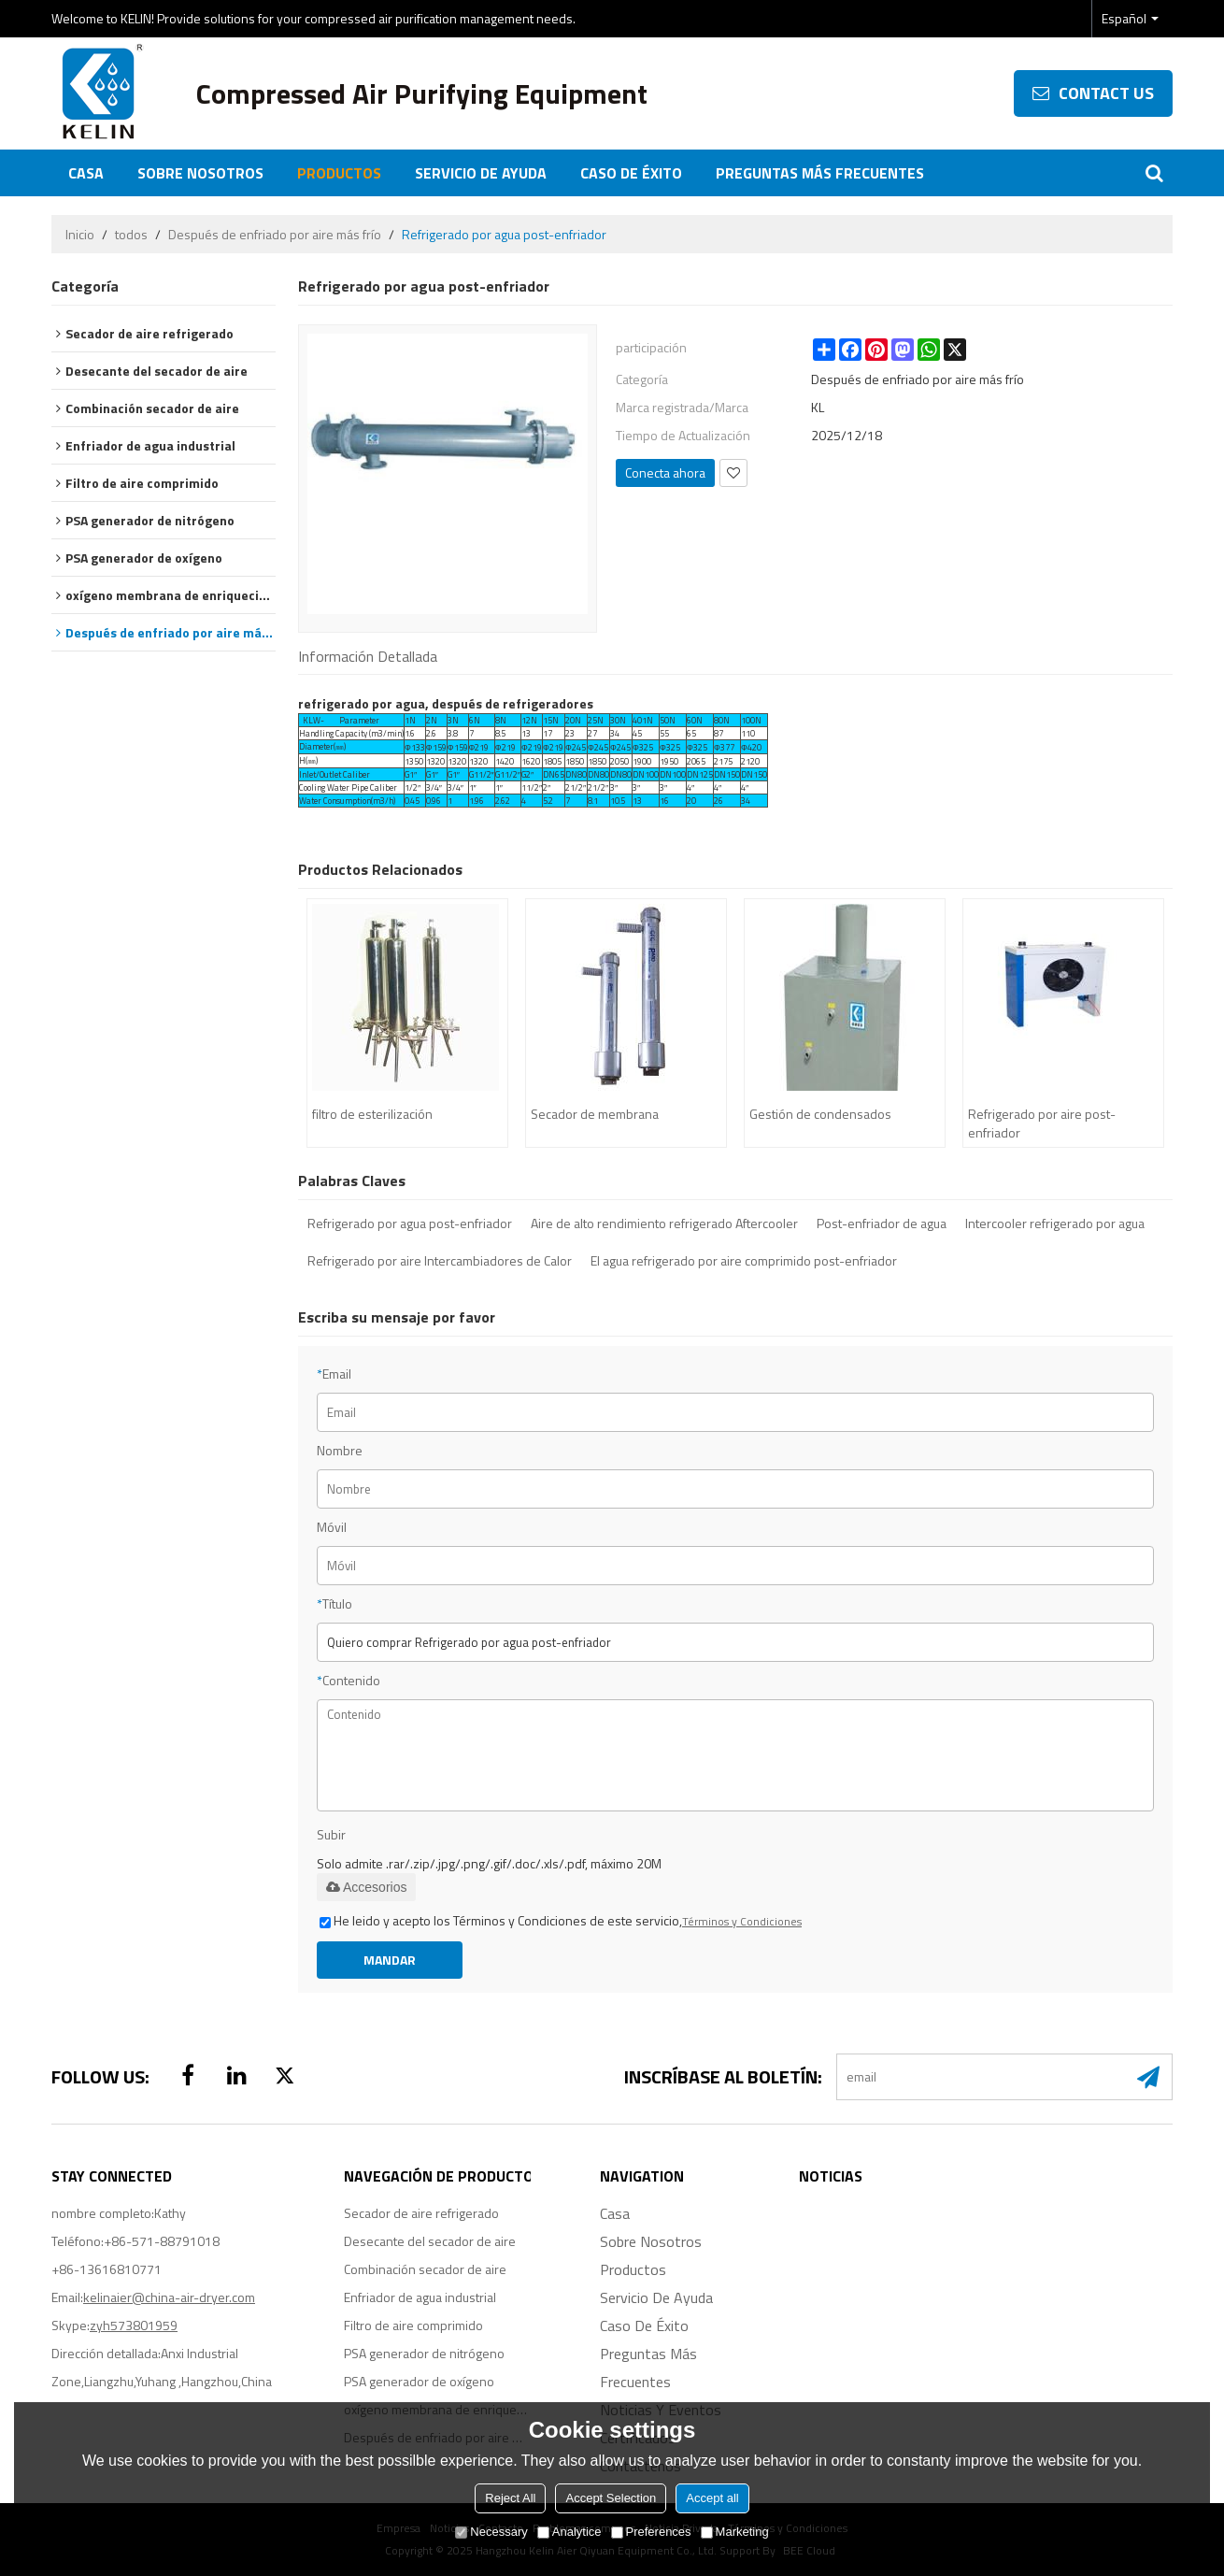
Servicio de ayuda (481, 173)
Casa (86, 173)
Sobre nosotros (200, 173)
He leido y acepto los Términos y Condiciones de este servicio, (561, 1920)
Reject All (510, 2498)
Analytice (569, 2532)
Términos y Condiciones (742, 1921)
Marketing (735, 2532)
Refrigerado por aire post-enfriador (1042, 1123)
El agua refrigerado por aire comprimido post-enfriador (744, 1261)
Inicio (79, 234)
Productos (339, 173)
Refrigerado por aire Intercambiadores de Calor (439, 1261)
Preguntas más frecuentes (820, 173)
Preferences (651, 2532)
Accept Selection (610, 2498)
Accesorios (366, 1887)
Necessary (491, 2532)
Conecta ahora (665, 472)
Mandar (389, 1959)
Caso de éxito (631, 173)
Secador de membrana (595, 1113)
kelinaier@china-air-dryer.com (169, 2297)
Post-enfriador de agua (881, 1223)
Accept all (712, 2498)
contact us (1106, 93)
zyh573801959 (134, 2325)
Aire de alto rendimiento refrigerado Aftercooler (664, 1223)
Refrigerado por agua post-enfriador (409, 1223)
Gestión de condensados (820, 1113)
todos (131, 234)
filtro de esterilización (372, 1113)
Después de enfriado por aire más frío (274, 234)
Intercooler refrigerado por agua (1055, 1223)
